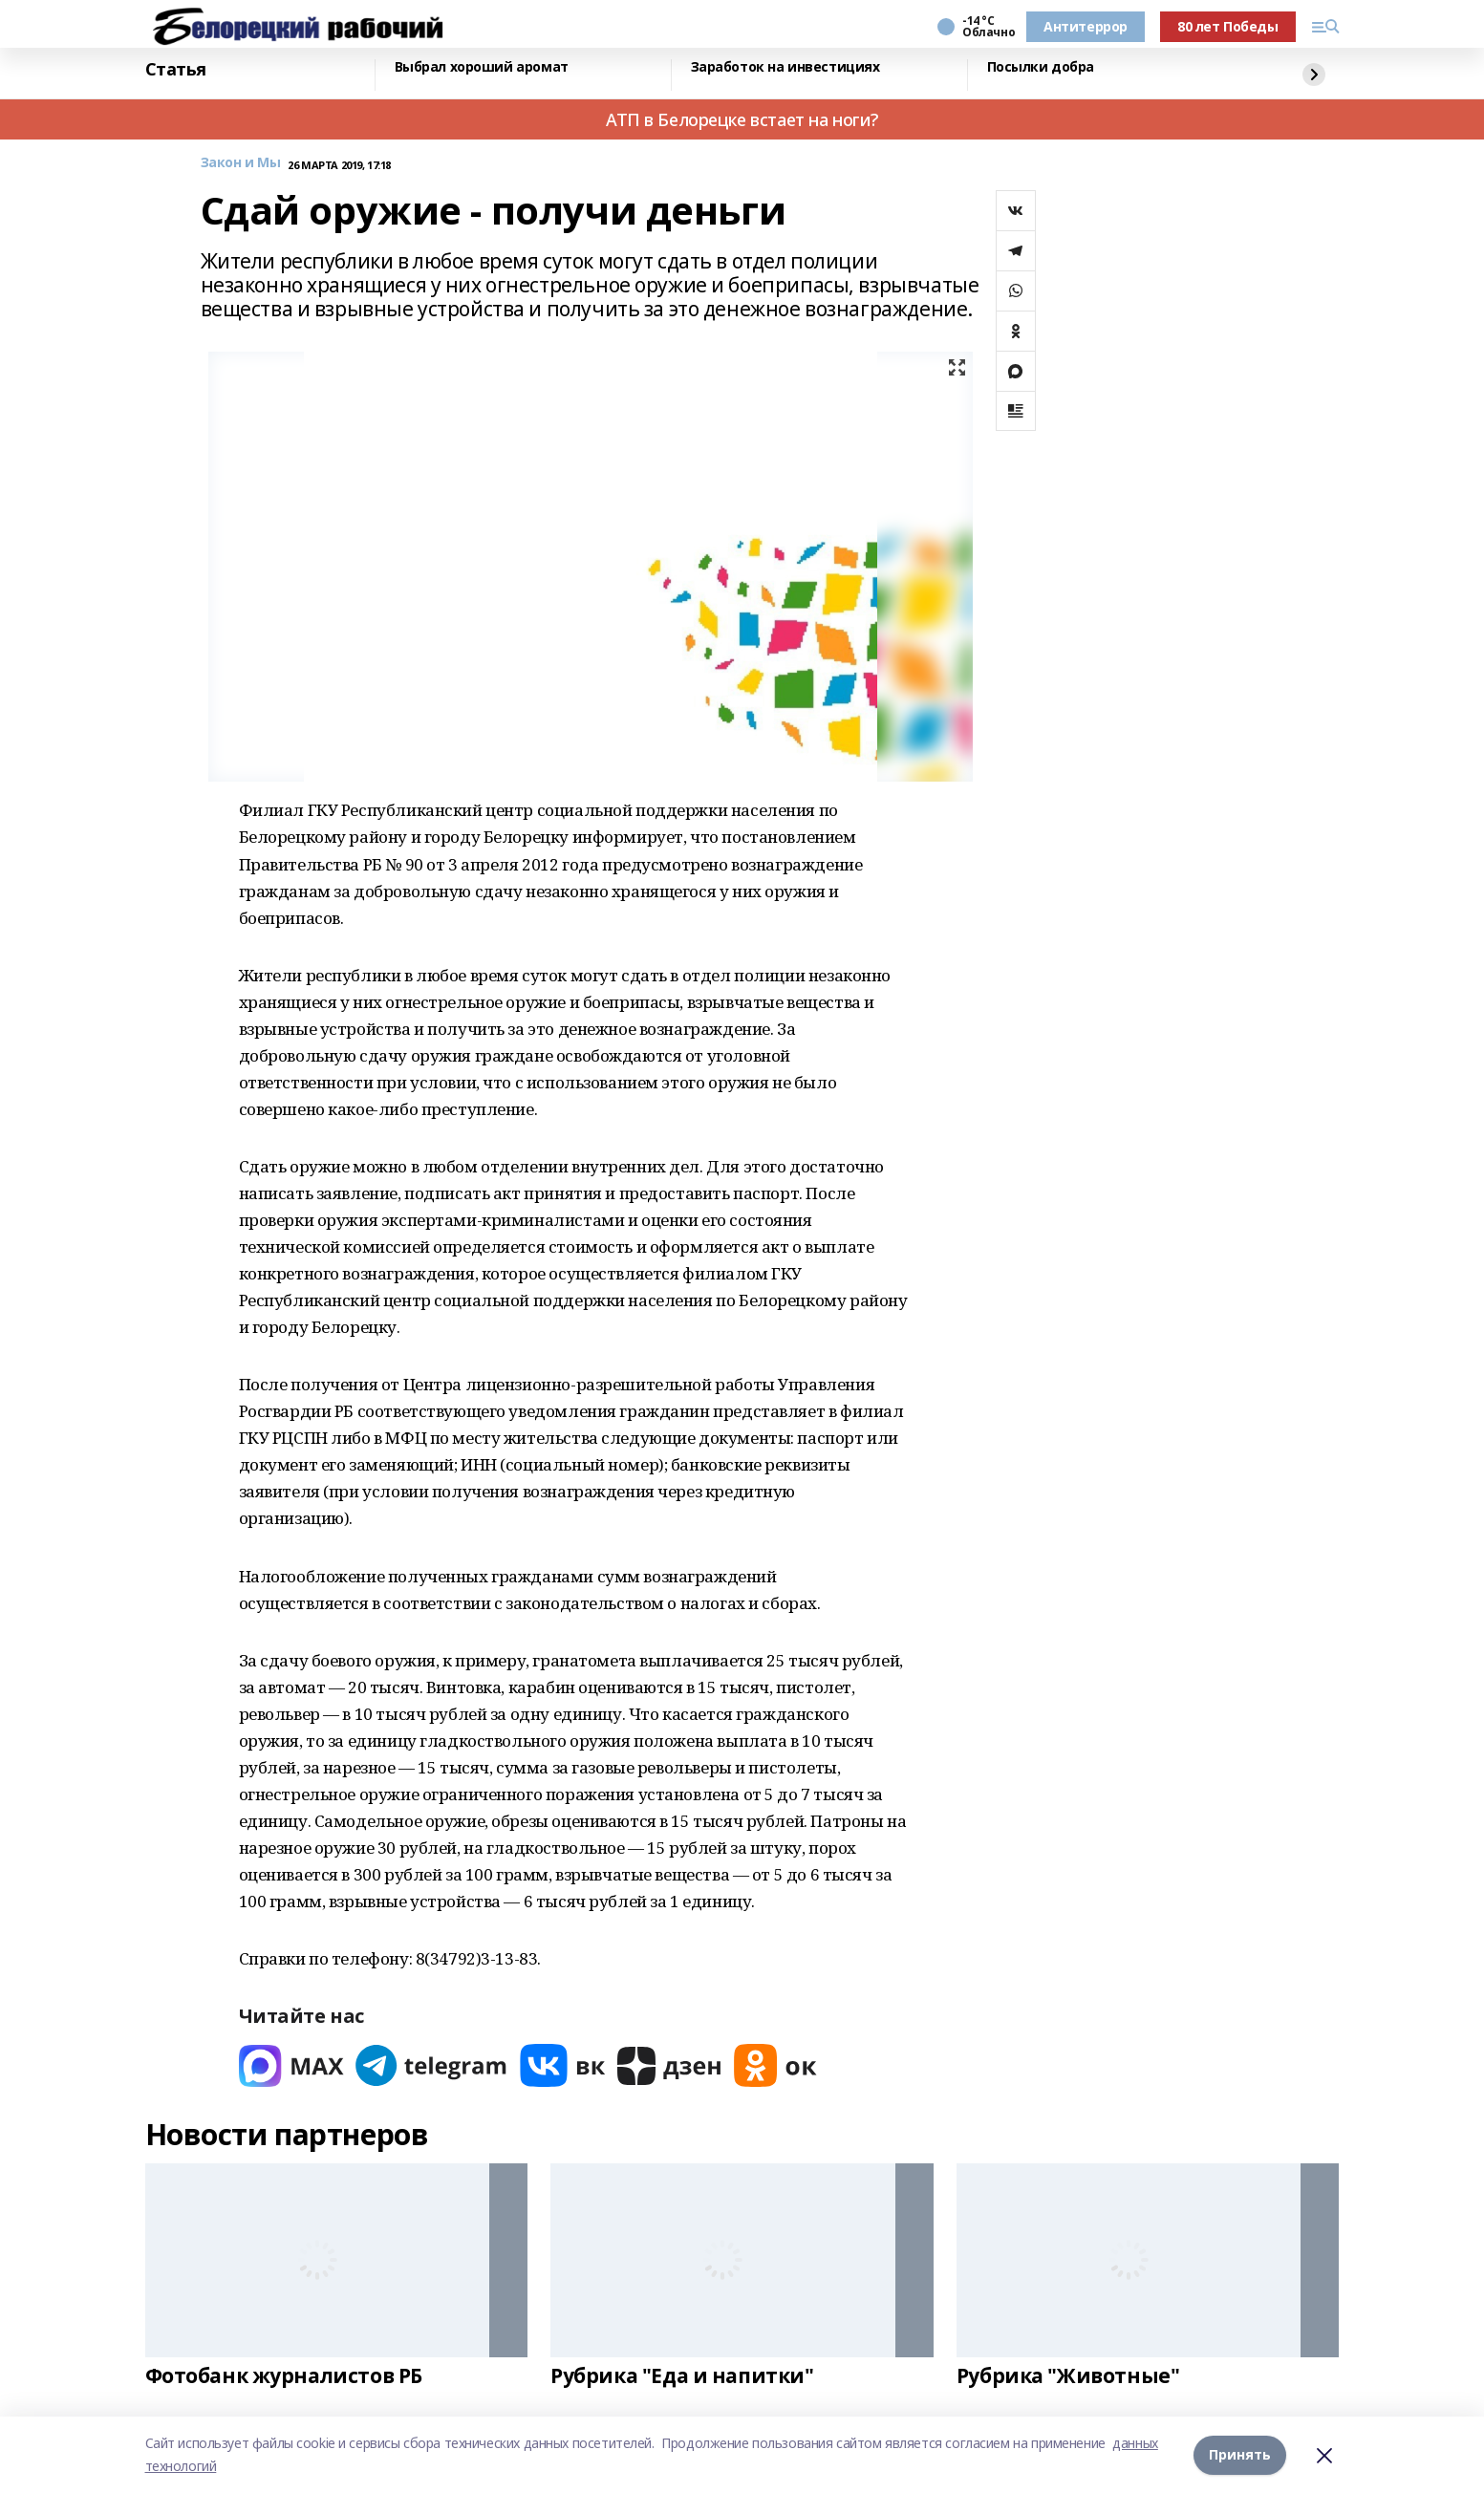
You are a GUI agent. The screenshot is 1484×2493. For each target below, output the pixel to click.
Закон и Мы (241, 163)
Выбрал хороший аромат (482, 67)
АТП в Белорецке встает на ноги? (742, 119)
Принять (1240, 2454)
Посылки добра (1041, 67)
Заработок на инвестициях (785, 67)
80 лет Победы (1228, 26)
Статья (175, 69)
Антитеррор (1085, 26)
